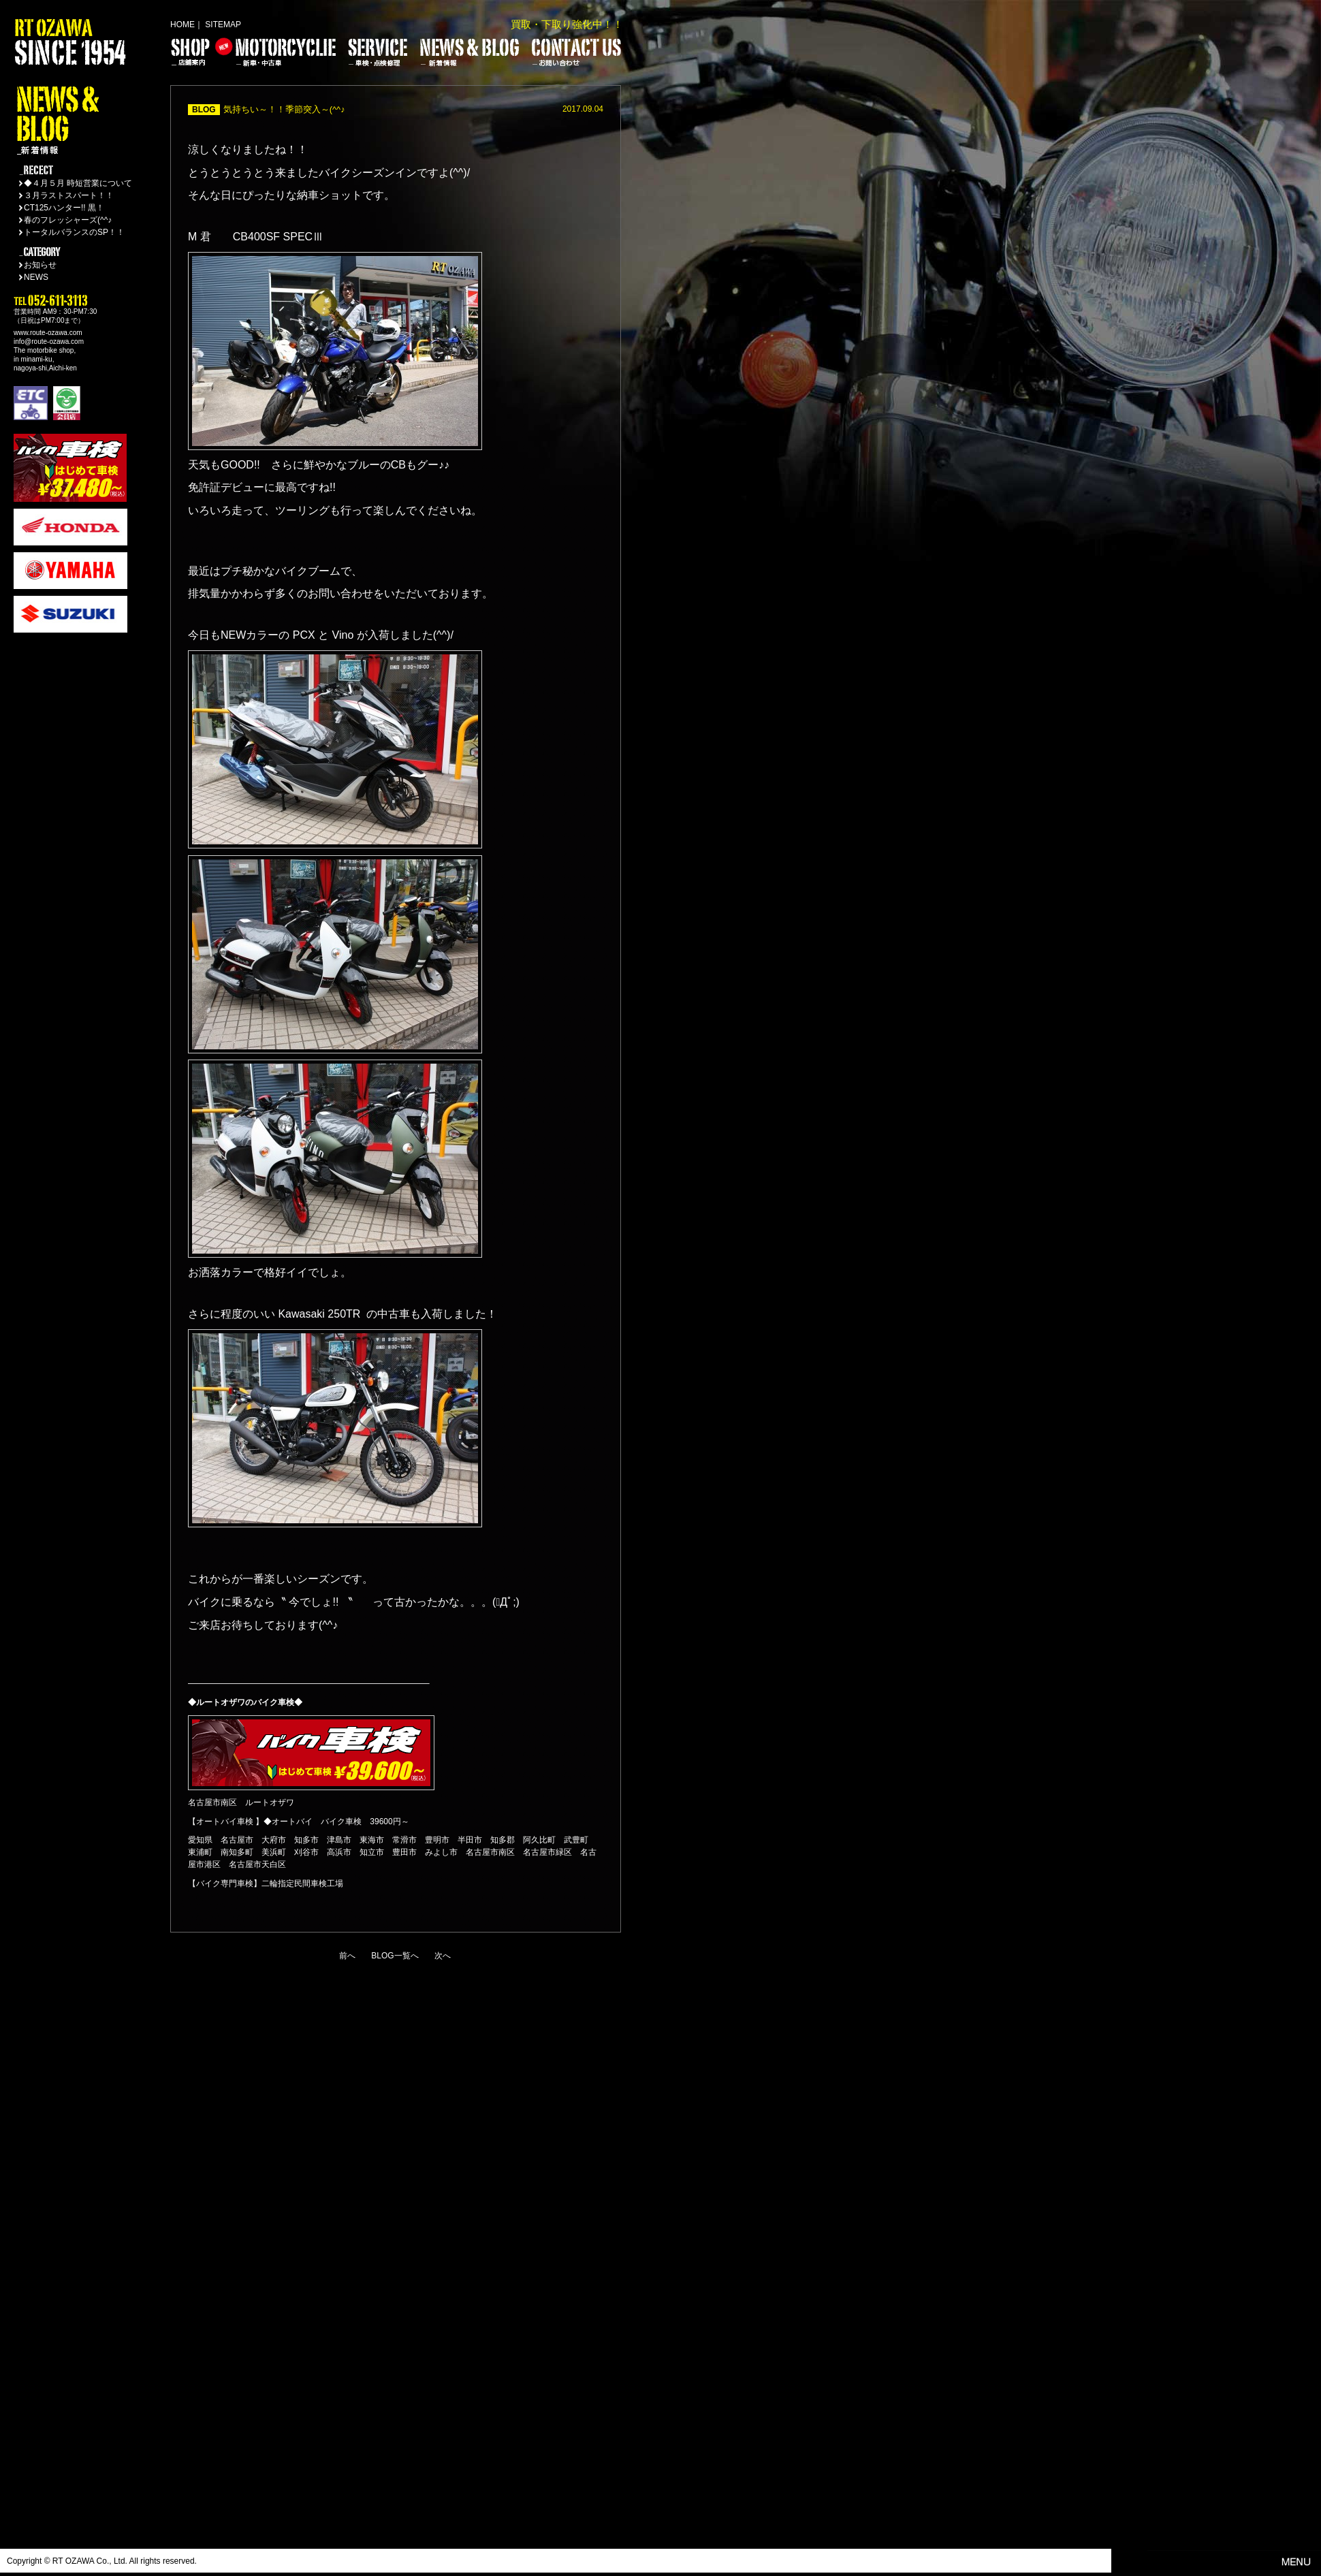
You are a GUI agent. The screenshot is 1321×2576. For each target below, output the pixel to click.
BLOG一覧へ (394, 1955)
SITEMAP (223, 24)
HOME (182, 24)
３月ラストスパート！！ (69, 195)
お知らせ (40, 265)
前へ (347, 1955)
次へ (442, 1955)
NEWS (36, 277)
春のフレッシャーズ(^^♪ (68, 220)
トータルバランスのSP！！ (74, 232)
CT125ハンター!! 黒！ (64, 207)
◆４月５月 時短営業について (78, 183)
